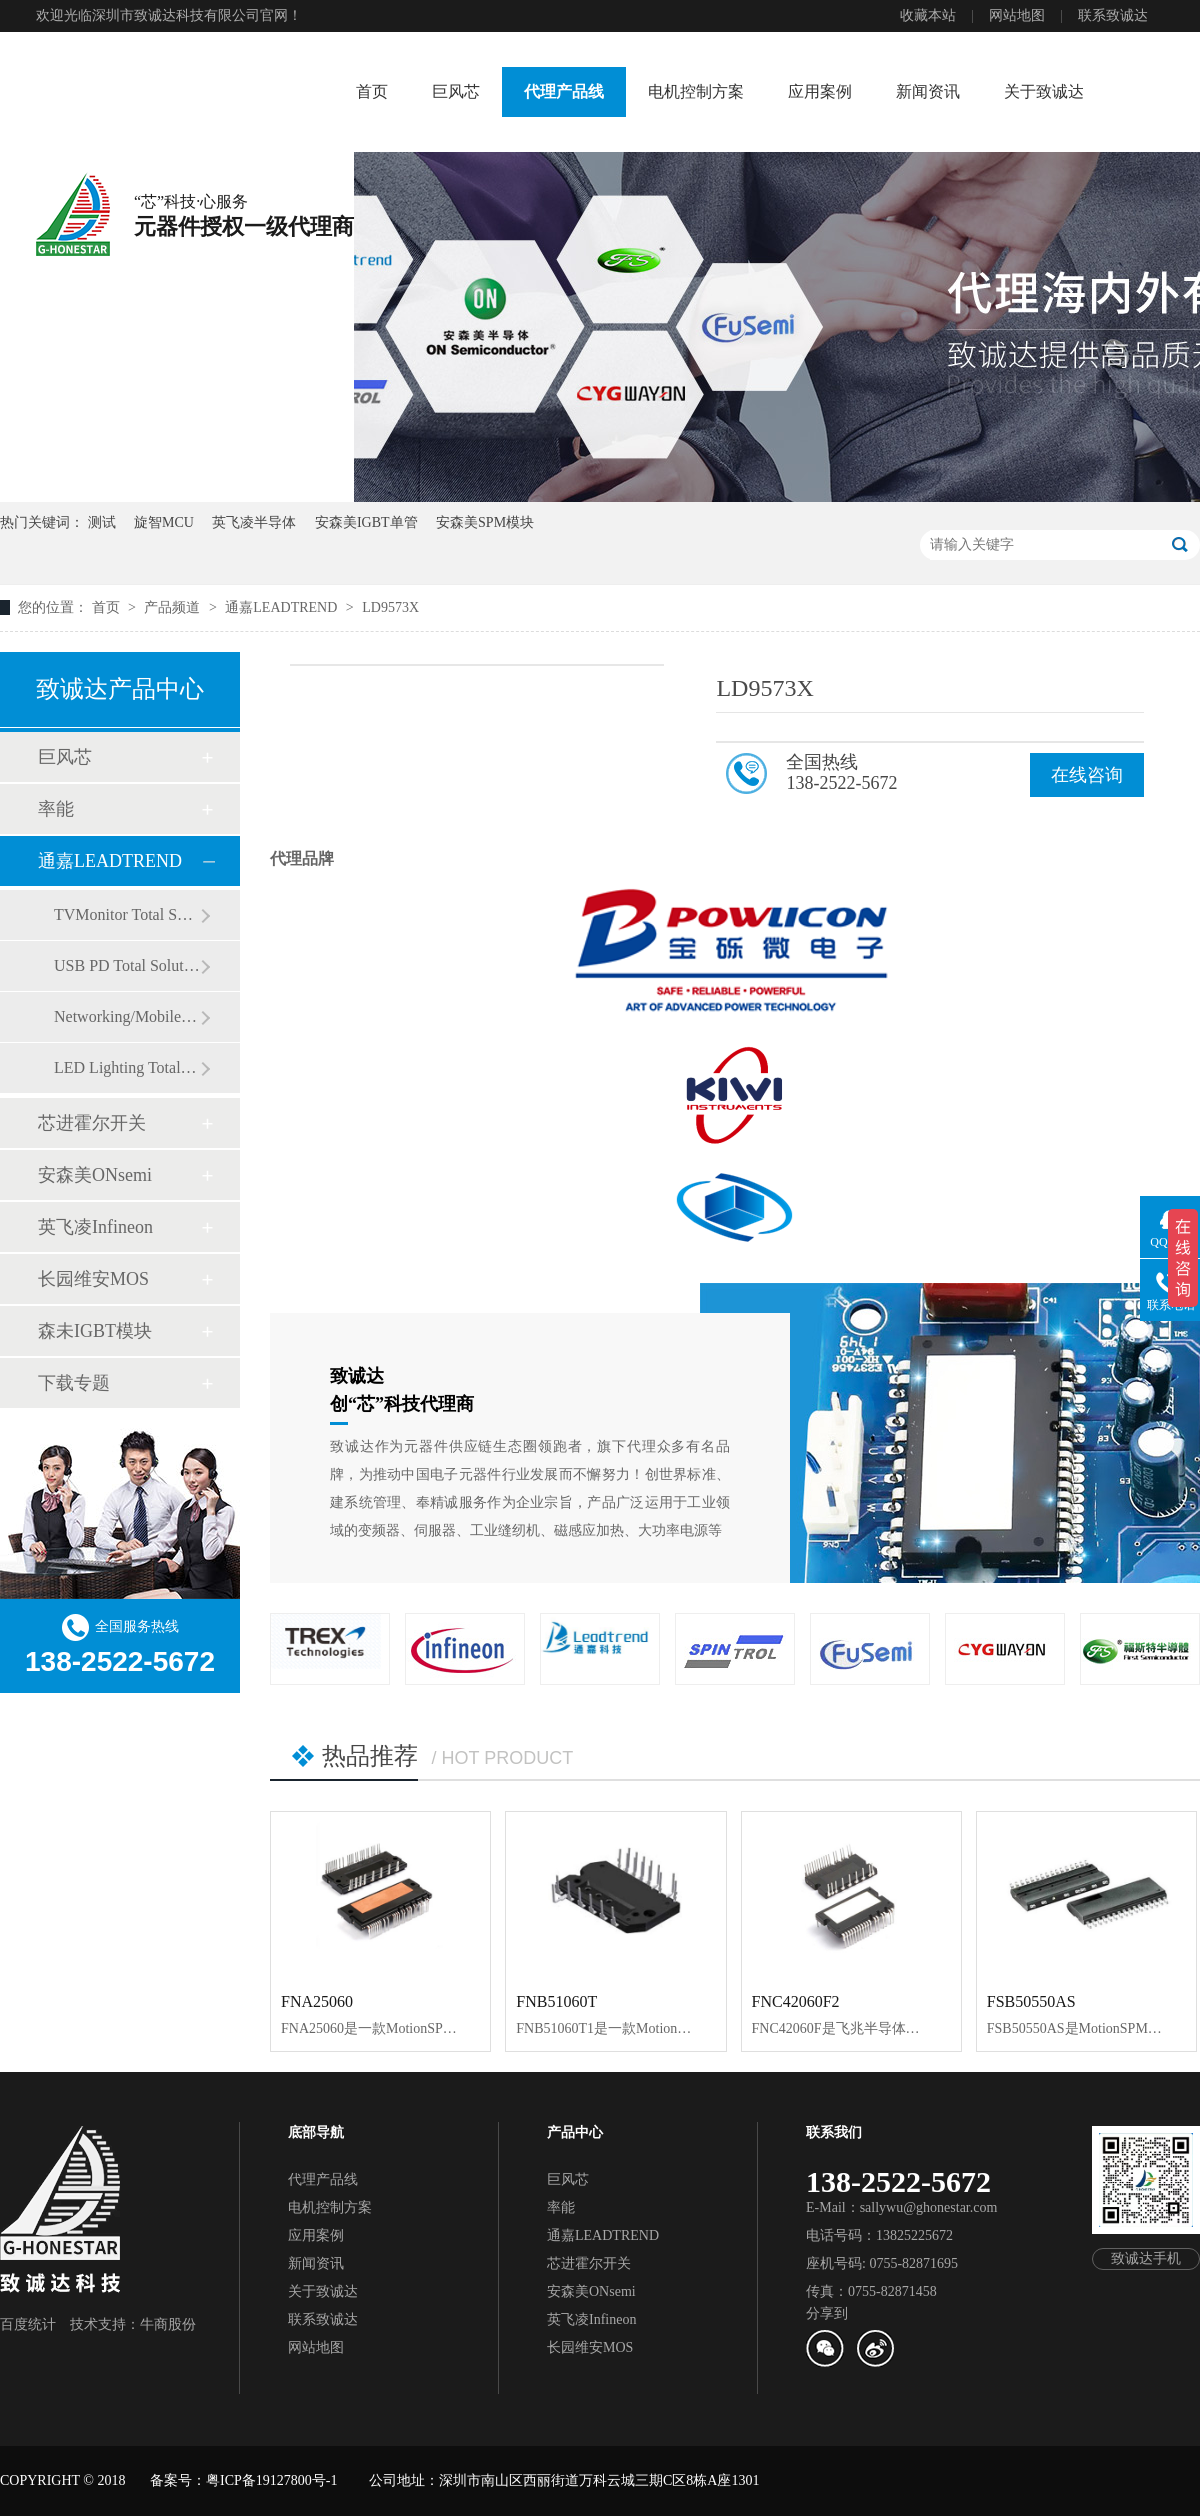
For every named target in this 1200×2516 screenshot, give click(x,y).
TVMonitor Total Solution (127, 914)
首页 (372, 91)
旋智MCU (164, 522)
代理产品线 (564, 91)
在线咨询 (1087, 775)
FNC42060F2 (796, 2001)
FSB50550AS (1031, 2001)
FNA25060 (317, 2001)
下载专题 (74, 1383)
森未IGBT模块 (95, 1331)
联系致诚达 (1113, 15)
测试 (102, 522)
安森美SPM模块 (485, 522)
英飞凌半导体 (254, 522)
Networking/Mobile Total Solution (127, 1016)
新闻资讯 (928, 91)
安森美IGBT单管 (366, 522)
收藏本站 (928, 15)
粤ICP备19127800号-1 (271, 2480)
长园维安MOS (93, 1279)
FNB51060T (556, 2001)
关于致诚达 (1044, 91)
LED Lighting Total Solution (127, 1067)
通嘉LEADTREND (283, 607)
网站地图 (1017, 15)
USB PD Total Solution (127, 965)
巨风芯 (456, 91)
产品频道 (174, 607)
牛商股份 (168, 2324)
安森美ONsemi (95, 1175)
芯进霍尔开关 (92, 1123)
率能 (56, 809)
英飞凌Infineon (95, 1227)
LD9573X (390, 607)
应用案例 (820, 91)
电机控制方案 (696, 91)
